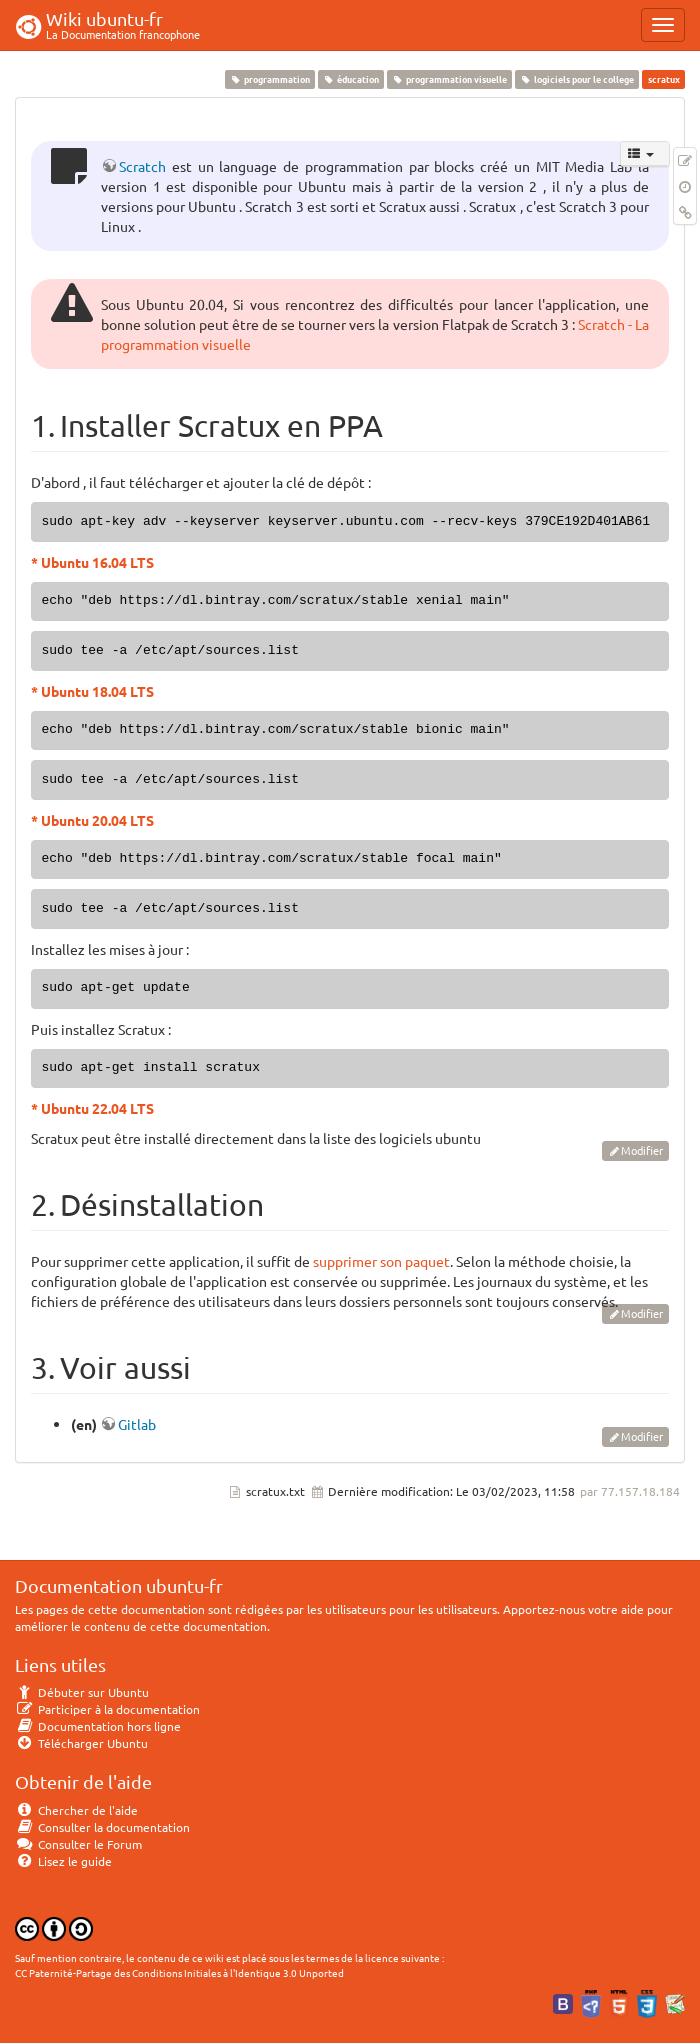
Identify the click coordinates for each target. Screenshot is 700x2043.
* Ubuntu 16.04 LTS (92, 562)
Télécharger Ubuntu (81, 1743)
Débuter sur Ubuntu (82, 1692)
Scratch (142, 166)
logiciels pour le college (577, 79)
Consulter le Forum (78, 1844)
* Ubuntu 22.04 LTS (92, 1108)
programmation (269, 79)
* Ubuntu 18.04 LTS (92, 691)
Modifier (642, 1150)
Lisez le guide (63, 1861)
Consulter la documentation (102, 1827)
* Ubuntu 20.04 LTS (92, 820)
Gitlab (137, 1424)
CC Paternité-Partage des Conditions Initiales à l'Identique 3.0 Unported (179, 1972)
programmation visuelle (449, 79)
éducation (350, 79)
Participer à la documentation (107, 1709)
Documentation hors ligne (98, 1726)
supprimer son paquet (381, 1261)
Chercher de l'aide (76, 1810)
